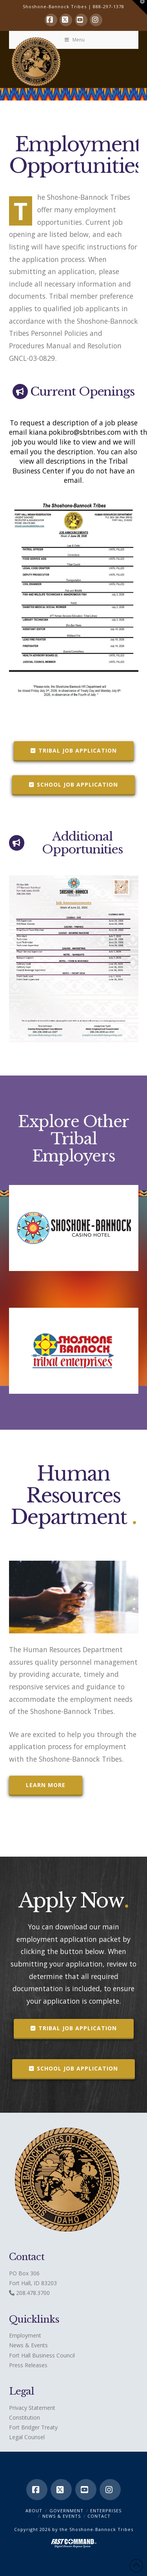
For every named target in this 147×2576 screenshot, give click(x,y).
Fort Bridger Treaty (33, 2427)
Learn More (45, 1785)
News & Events (28, 2345)
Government (66, 2510)
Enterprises (106, 2510)
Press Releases (28, 2365)
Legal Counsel (27, 2437)
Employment (25, 2335)
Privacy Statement (32, 2407)
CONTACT (99, 2516)
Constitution (24, 2417)
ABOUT (33, 2510)
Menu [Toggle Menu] (74, 39)
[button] (139, 7)
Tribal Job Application (74, 750)
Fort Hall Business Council (42, 2355)
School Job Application (73, 784)
